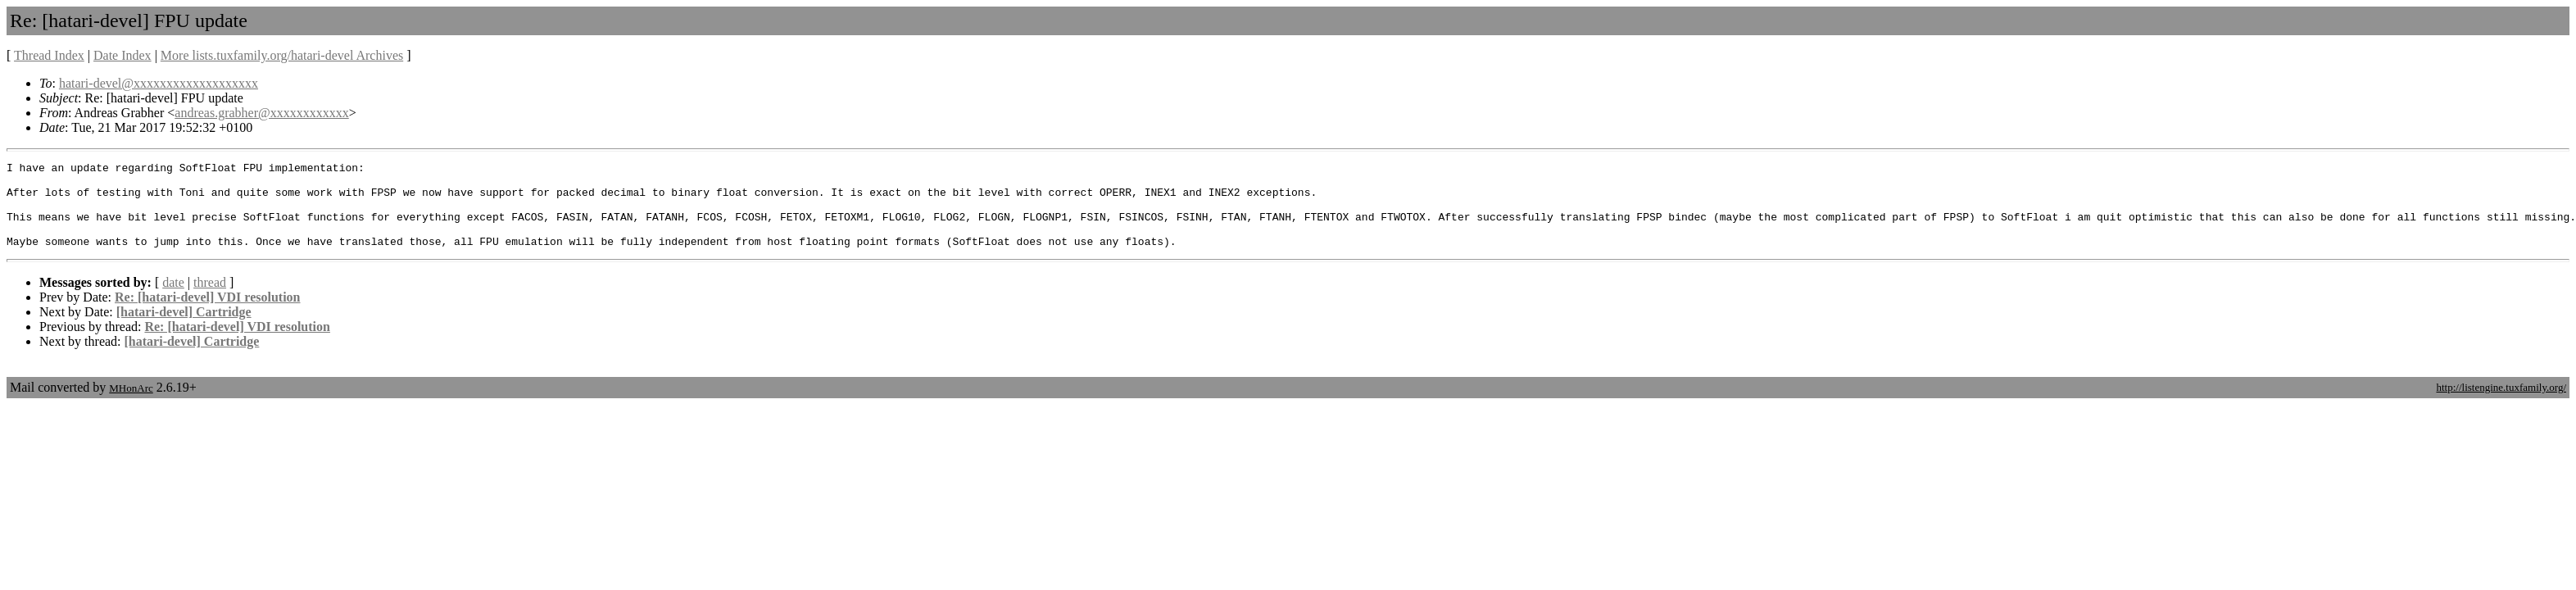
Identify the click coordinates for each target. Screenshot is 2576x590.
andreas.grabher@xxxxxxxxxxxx (261, 113)
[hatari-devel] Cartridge (184, 329)
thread (209, 299)
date (173, 299)
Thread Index (49, 55)
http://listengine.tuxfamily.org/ (2501, 404)
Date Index (122, 55)
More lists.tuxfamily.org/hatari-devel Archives (282, 55)
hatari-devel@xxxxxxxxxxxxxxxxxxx (158, 83)
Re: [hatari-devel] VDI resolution (208, 314)
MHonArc (130, 405)
